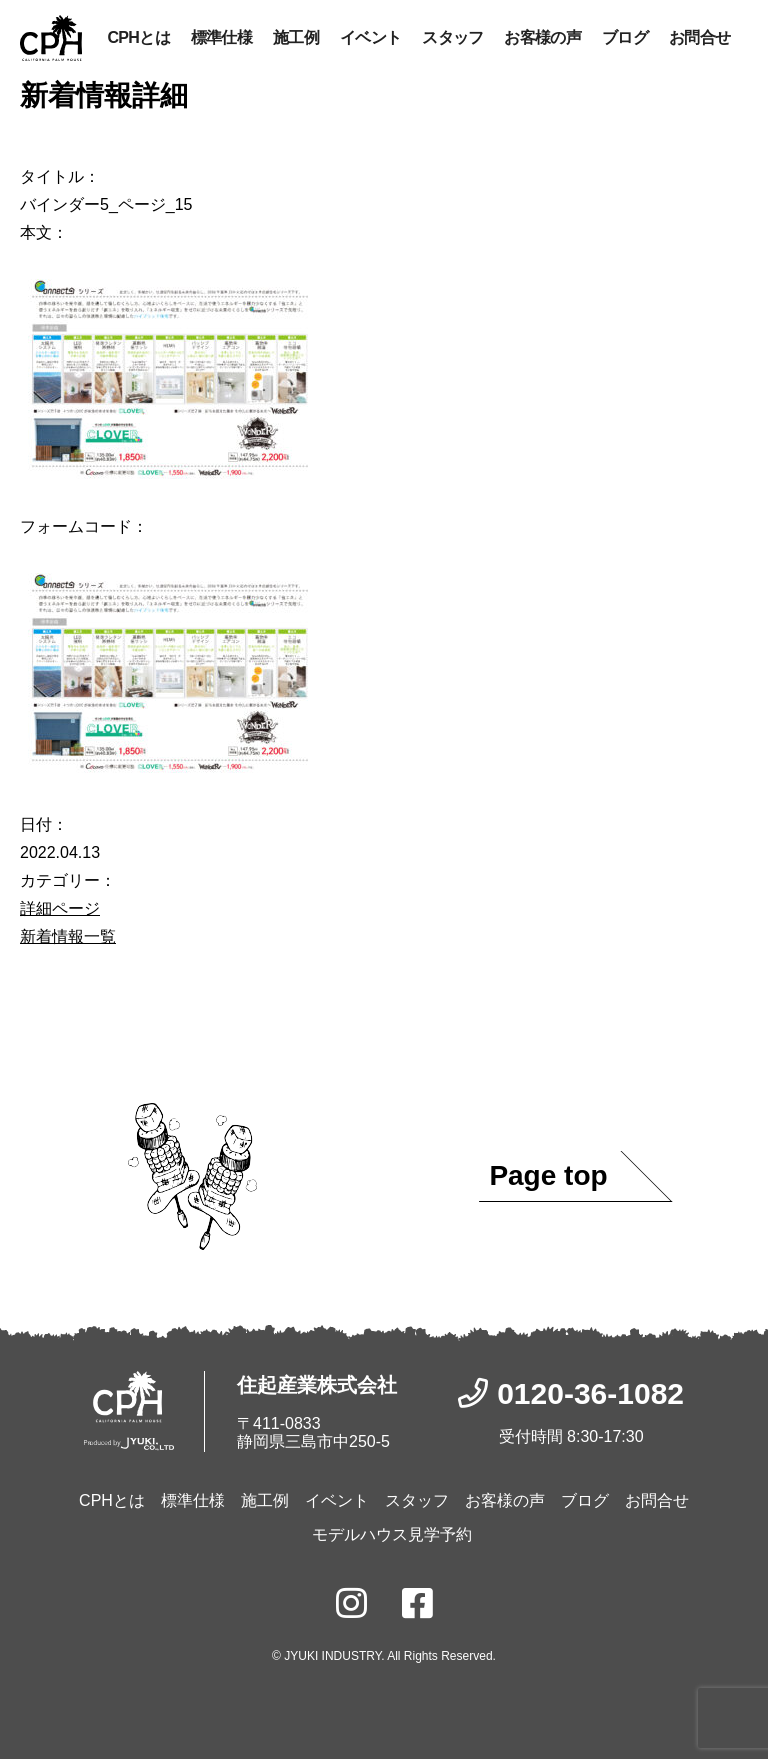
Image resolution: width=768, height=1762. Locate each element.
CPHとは (138, 38)
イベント (370, 38)
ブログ (625, 38)
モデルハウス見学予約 (392, 1537)
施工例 (296, 38)
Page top (548, 1178)
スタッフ (452, 38)
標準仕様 (221, 38)
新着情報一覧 (68, 938)
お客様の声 (542, 38)
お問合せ (699, 38)
